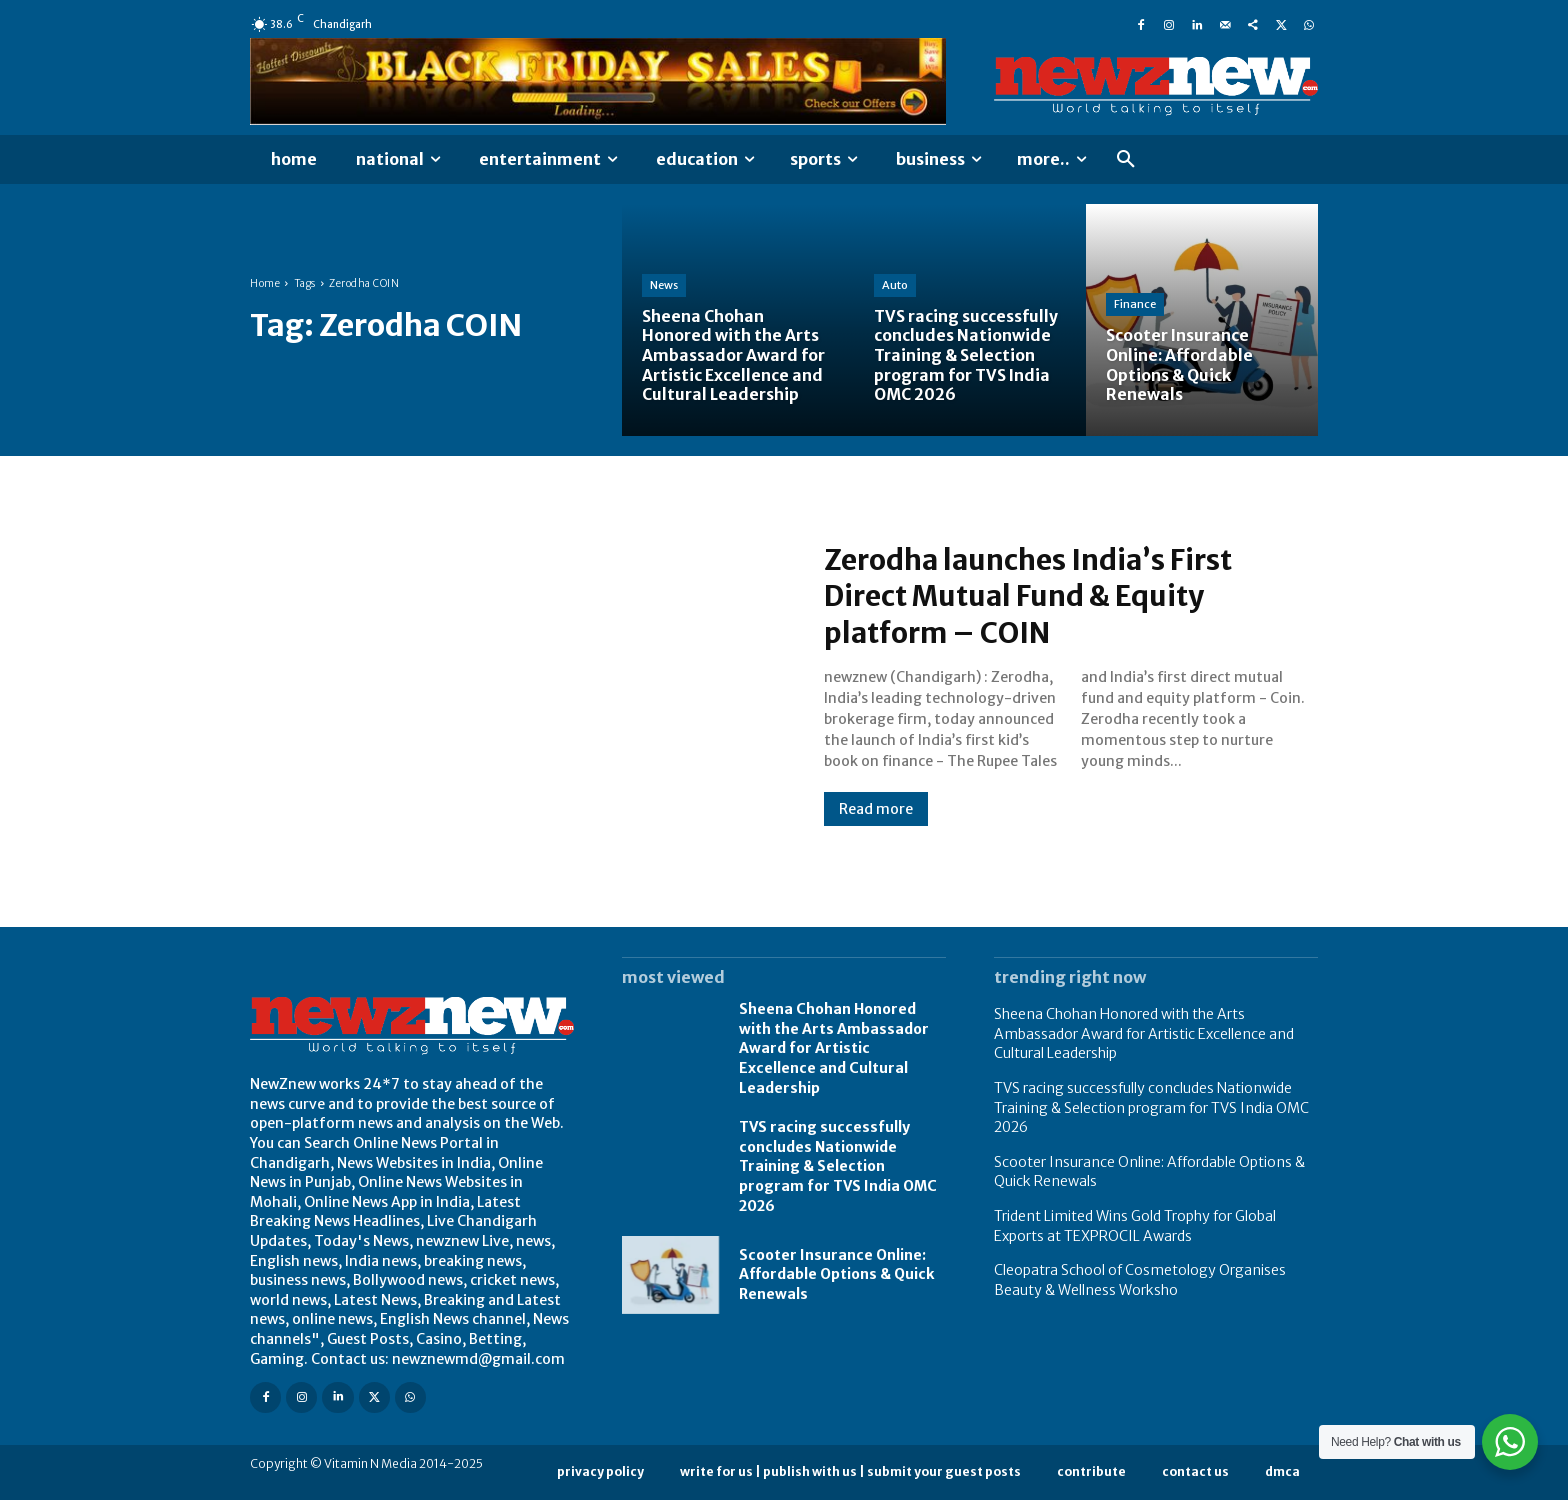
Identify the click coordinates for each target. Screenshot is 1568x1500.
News (664, 287)
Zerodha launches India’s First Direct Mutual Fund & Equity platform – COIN (1042, 596)
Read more (876, 808)
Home (265, 283)
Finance (1135, 306)
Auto (895, 287)
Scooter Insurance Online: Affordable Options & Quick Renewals (836, 1274)
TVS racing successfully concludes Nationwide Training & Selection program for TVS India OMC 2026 (838, 1166)
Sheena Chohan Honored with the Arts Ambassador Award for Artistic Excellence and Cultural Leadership (834, 1048)
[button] (1126, 160)
